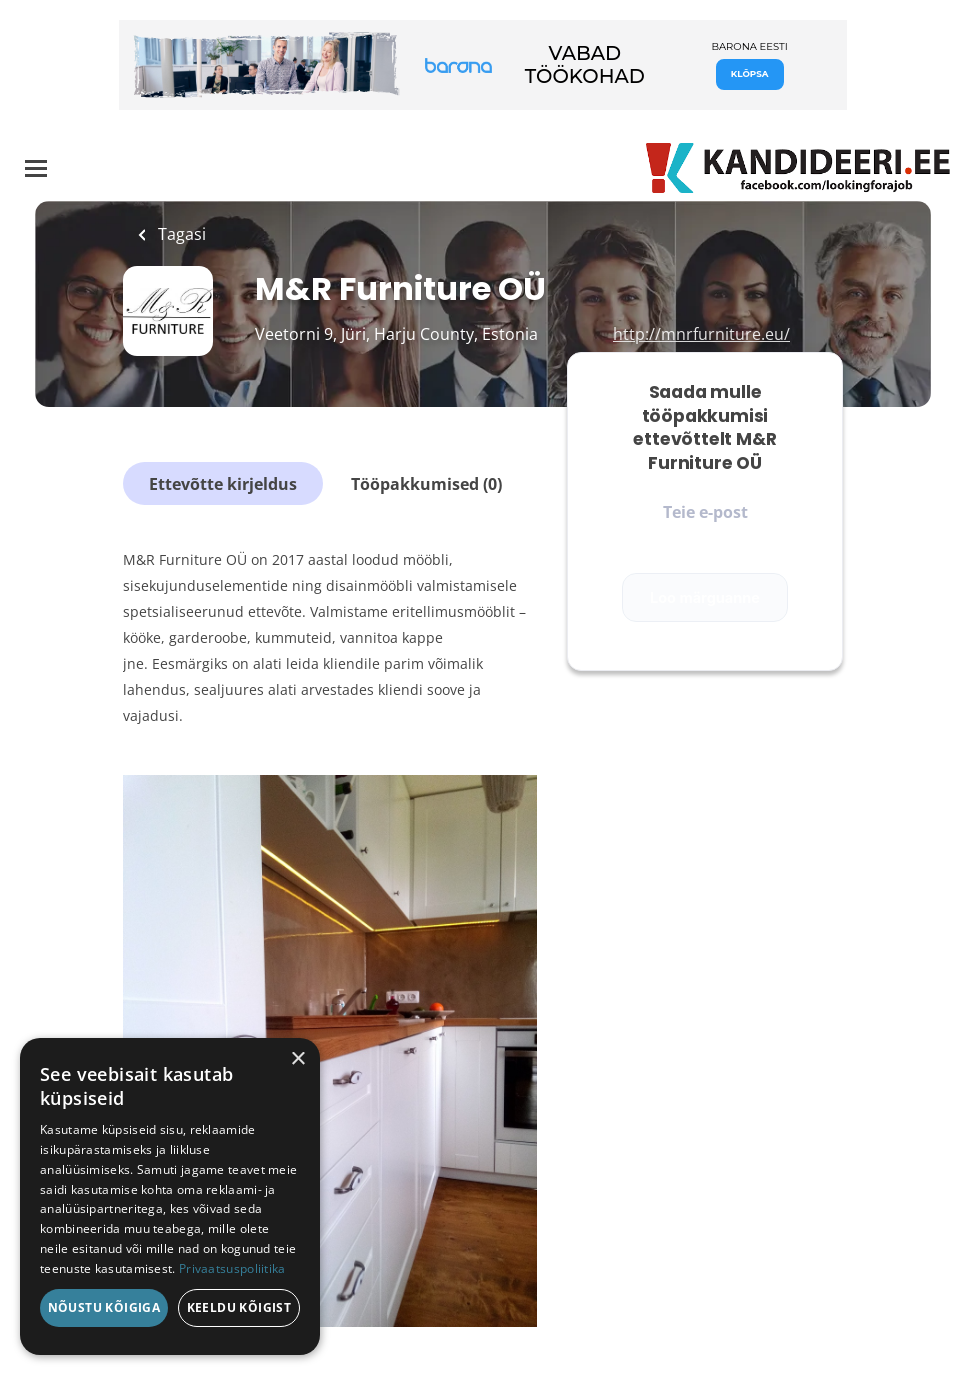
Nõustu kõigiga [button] (104, 1307)
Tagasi (180, 234)
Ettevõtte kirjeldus (223, 484)
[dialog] (170, 1196)
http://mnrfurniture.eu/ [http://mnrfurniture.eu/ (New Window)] (701, 334)
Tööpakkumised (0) (426, 484)
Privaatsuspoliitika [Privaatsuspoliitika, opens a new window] (232, 1268)
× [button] (297, 1059)
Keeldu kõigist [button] (239, 1307)
